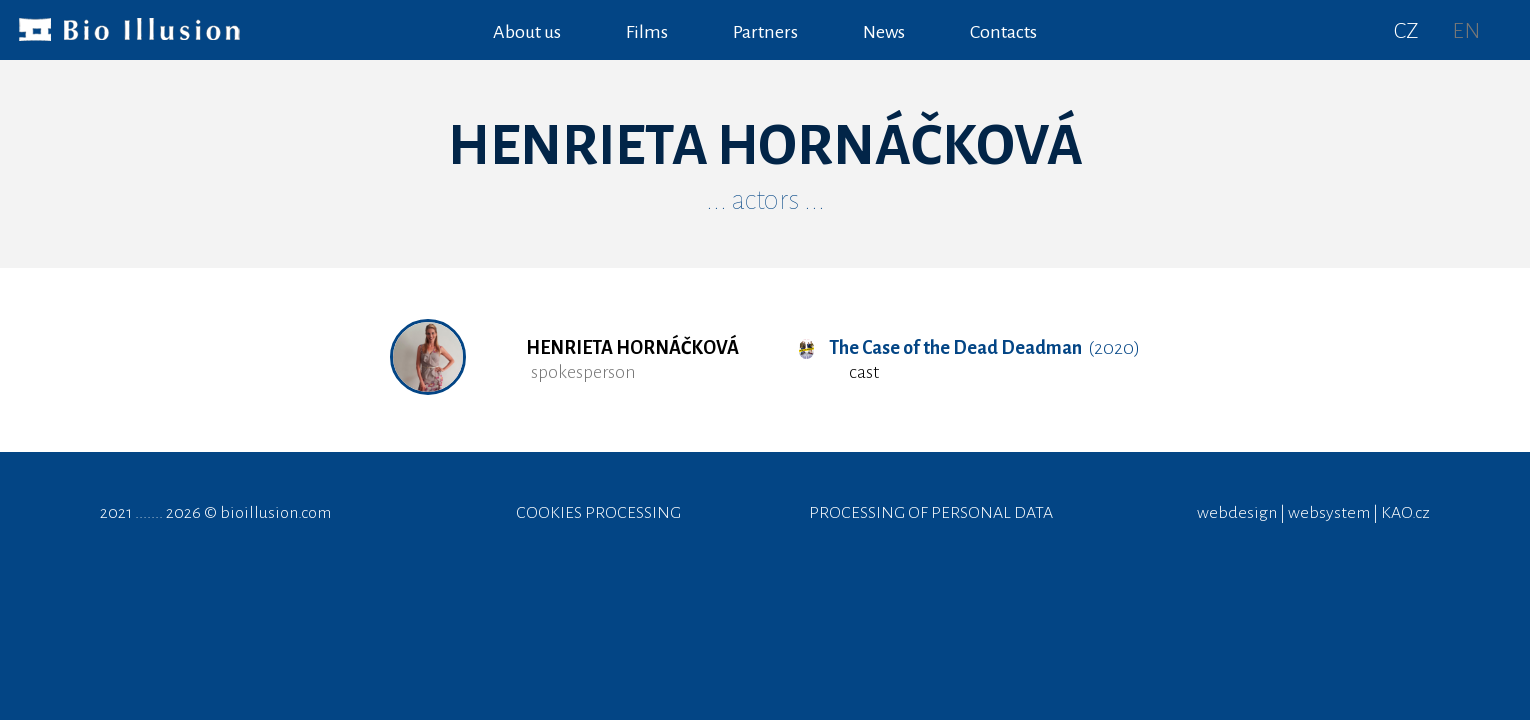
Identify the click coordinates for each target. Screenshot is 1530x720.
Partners (765, 32)
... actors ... (765, 200)
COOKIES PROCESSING (598, 513)
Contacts (1003, 32)
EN (1466, 31)
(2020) (969, 348)
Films (647, 32)
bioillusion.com (275, 513)
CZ (1406, 31)
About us (527, 32)
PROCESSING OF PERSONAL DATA (931, 513)
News (884, 32)
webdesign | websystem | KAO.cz (1313, 513)
